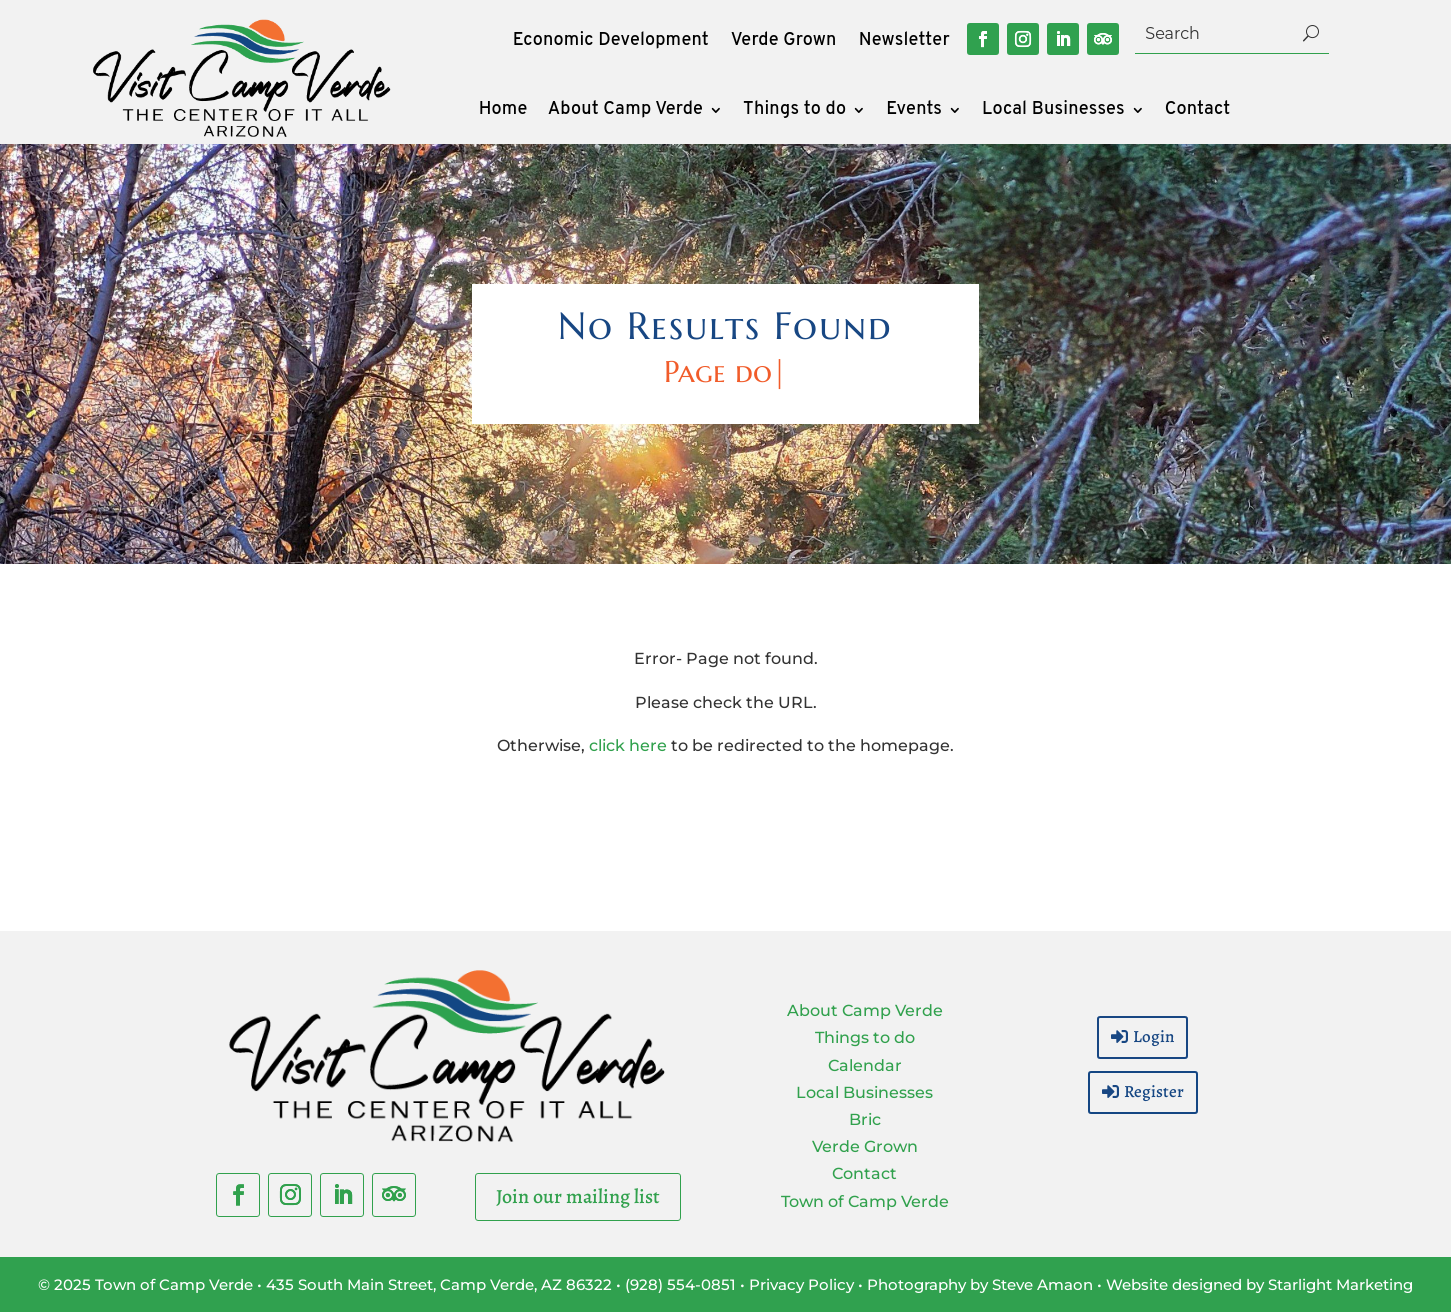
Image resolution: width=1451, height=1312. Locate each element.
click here (628, 745)
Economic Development (611, 43)
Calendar (865, 1065)
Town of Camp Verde (865, 1201)
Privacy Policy (801, 1284)
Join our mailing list (578, 1196)
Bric (865, 1119)
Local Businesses (1053, 112)
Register (1154, 1091)
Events (914, 112)
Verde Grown (784, 43)
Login (1153, 1036)
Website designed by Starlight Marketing (1259, 1284)
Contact (1198, 112)
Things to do (794, 112)
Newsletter (904, 43)
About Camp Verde (625, 112)
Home (503, 112)
